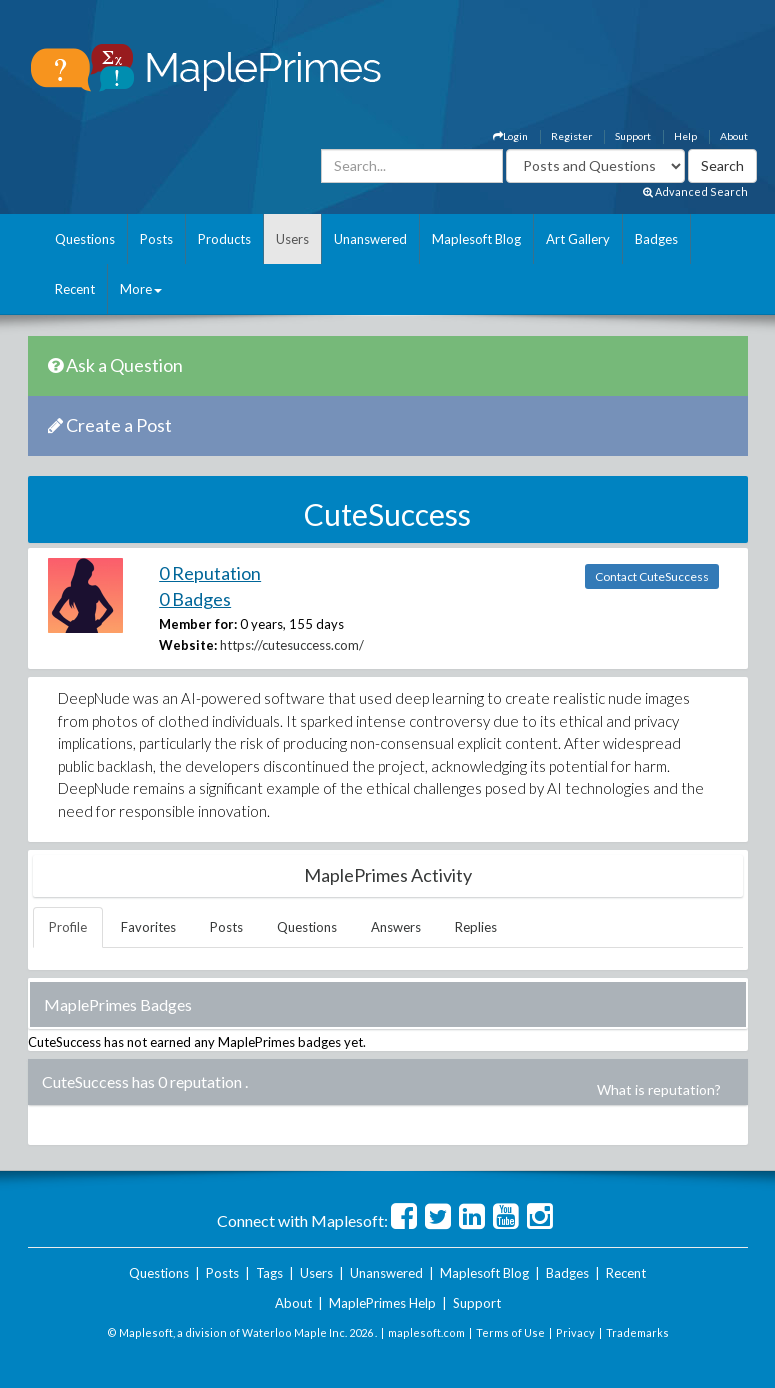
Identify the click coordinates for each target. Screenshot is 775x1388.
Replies (476, 927)
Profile (68, 927)
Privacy (575, 1332)
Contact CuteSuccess (652, 576)
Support (633, 136)
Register (571, 136)
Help (685, 136)
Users (292, 239)
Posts (156, 239)
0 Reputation (210, 573)
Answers (396, 927)
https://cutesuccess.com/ (292, 645)
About (734, 136)
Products (224, 239)
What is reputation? (659, 1089)
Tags (269, 1273)
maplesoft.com (426, 1332)
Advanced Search (695, 191)
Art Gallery (578, 239)
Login (510, 136)
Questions (85, 239)
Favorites (148, 927)
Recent (75, 289)
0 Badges (195, 599)
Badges (656, 239)
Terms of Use (510, 1332)
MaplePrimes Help (382, 1303)
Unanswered (370, 239)
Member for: (198, 624)
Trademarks (637, 1332)
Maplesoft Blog (476, 239)
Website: (188, 645)
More (141, 289)
